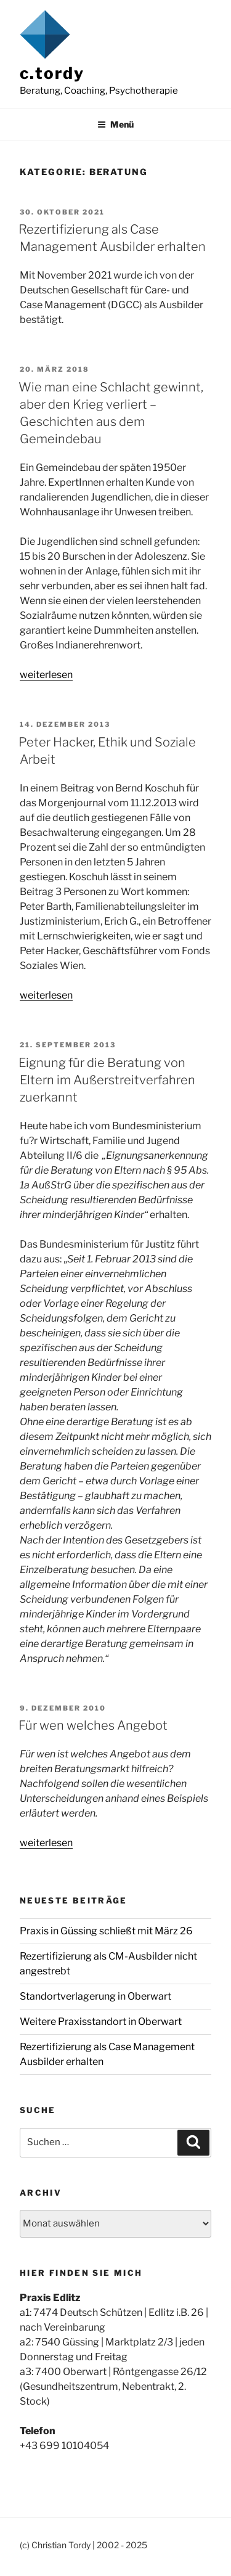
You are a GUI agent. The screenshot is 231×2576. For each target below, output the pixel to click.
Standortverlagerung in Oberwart (95, 1996)
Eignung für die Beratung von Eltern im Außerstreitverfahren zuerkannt (106, 1080)
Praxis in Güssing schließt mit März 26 (106, 1931)
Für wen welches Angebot (93, 1725)
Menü (115, 124)
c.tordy (52, 73)
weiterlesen (46, 675)
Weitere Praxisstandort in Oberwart (101, 2021)
